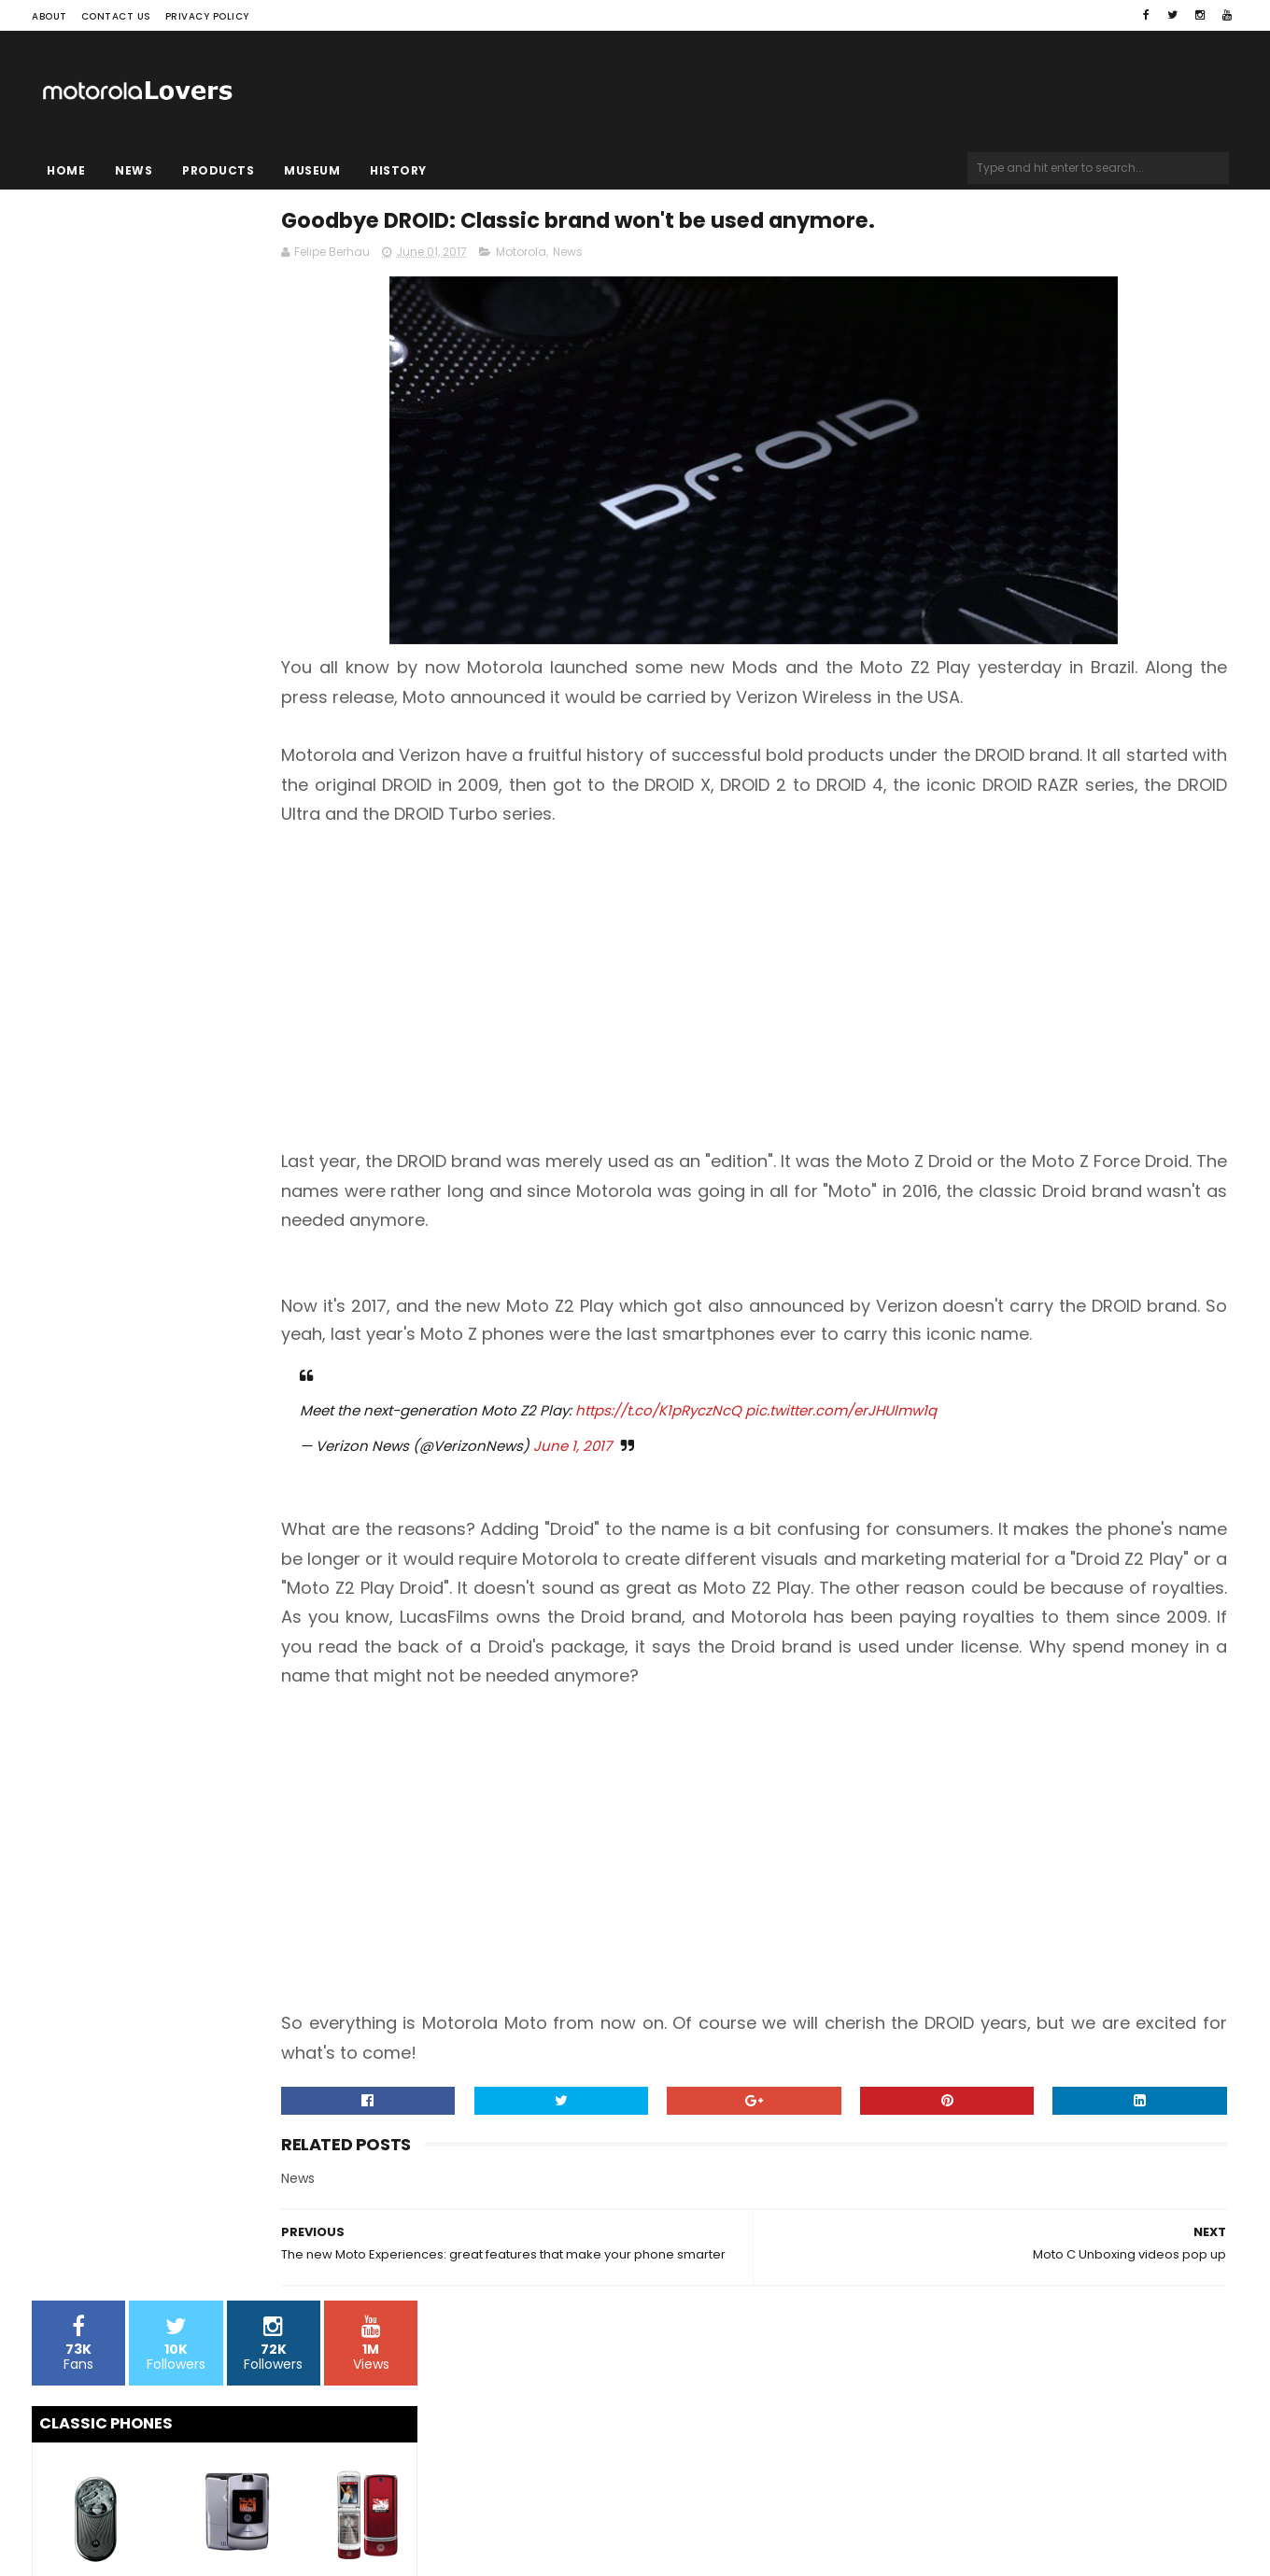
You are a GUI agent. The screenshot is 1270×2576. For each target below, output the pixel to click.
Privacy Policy (207, 16)
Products (218, 170)
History (398, 170)
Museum (312, 170)
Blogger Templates (269, 2506)
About (49, 16)
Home (66, 170)
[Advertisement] (838, 1023)
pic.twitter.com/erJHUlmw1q (1013, 1474)
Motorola (694, 258)
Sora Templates (148, 2506)
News (133, 170)
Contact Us (116, 16)
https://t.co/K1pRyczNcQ (831, 1474)
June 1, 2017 (745, 1509)
